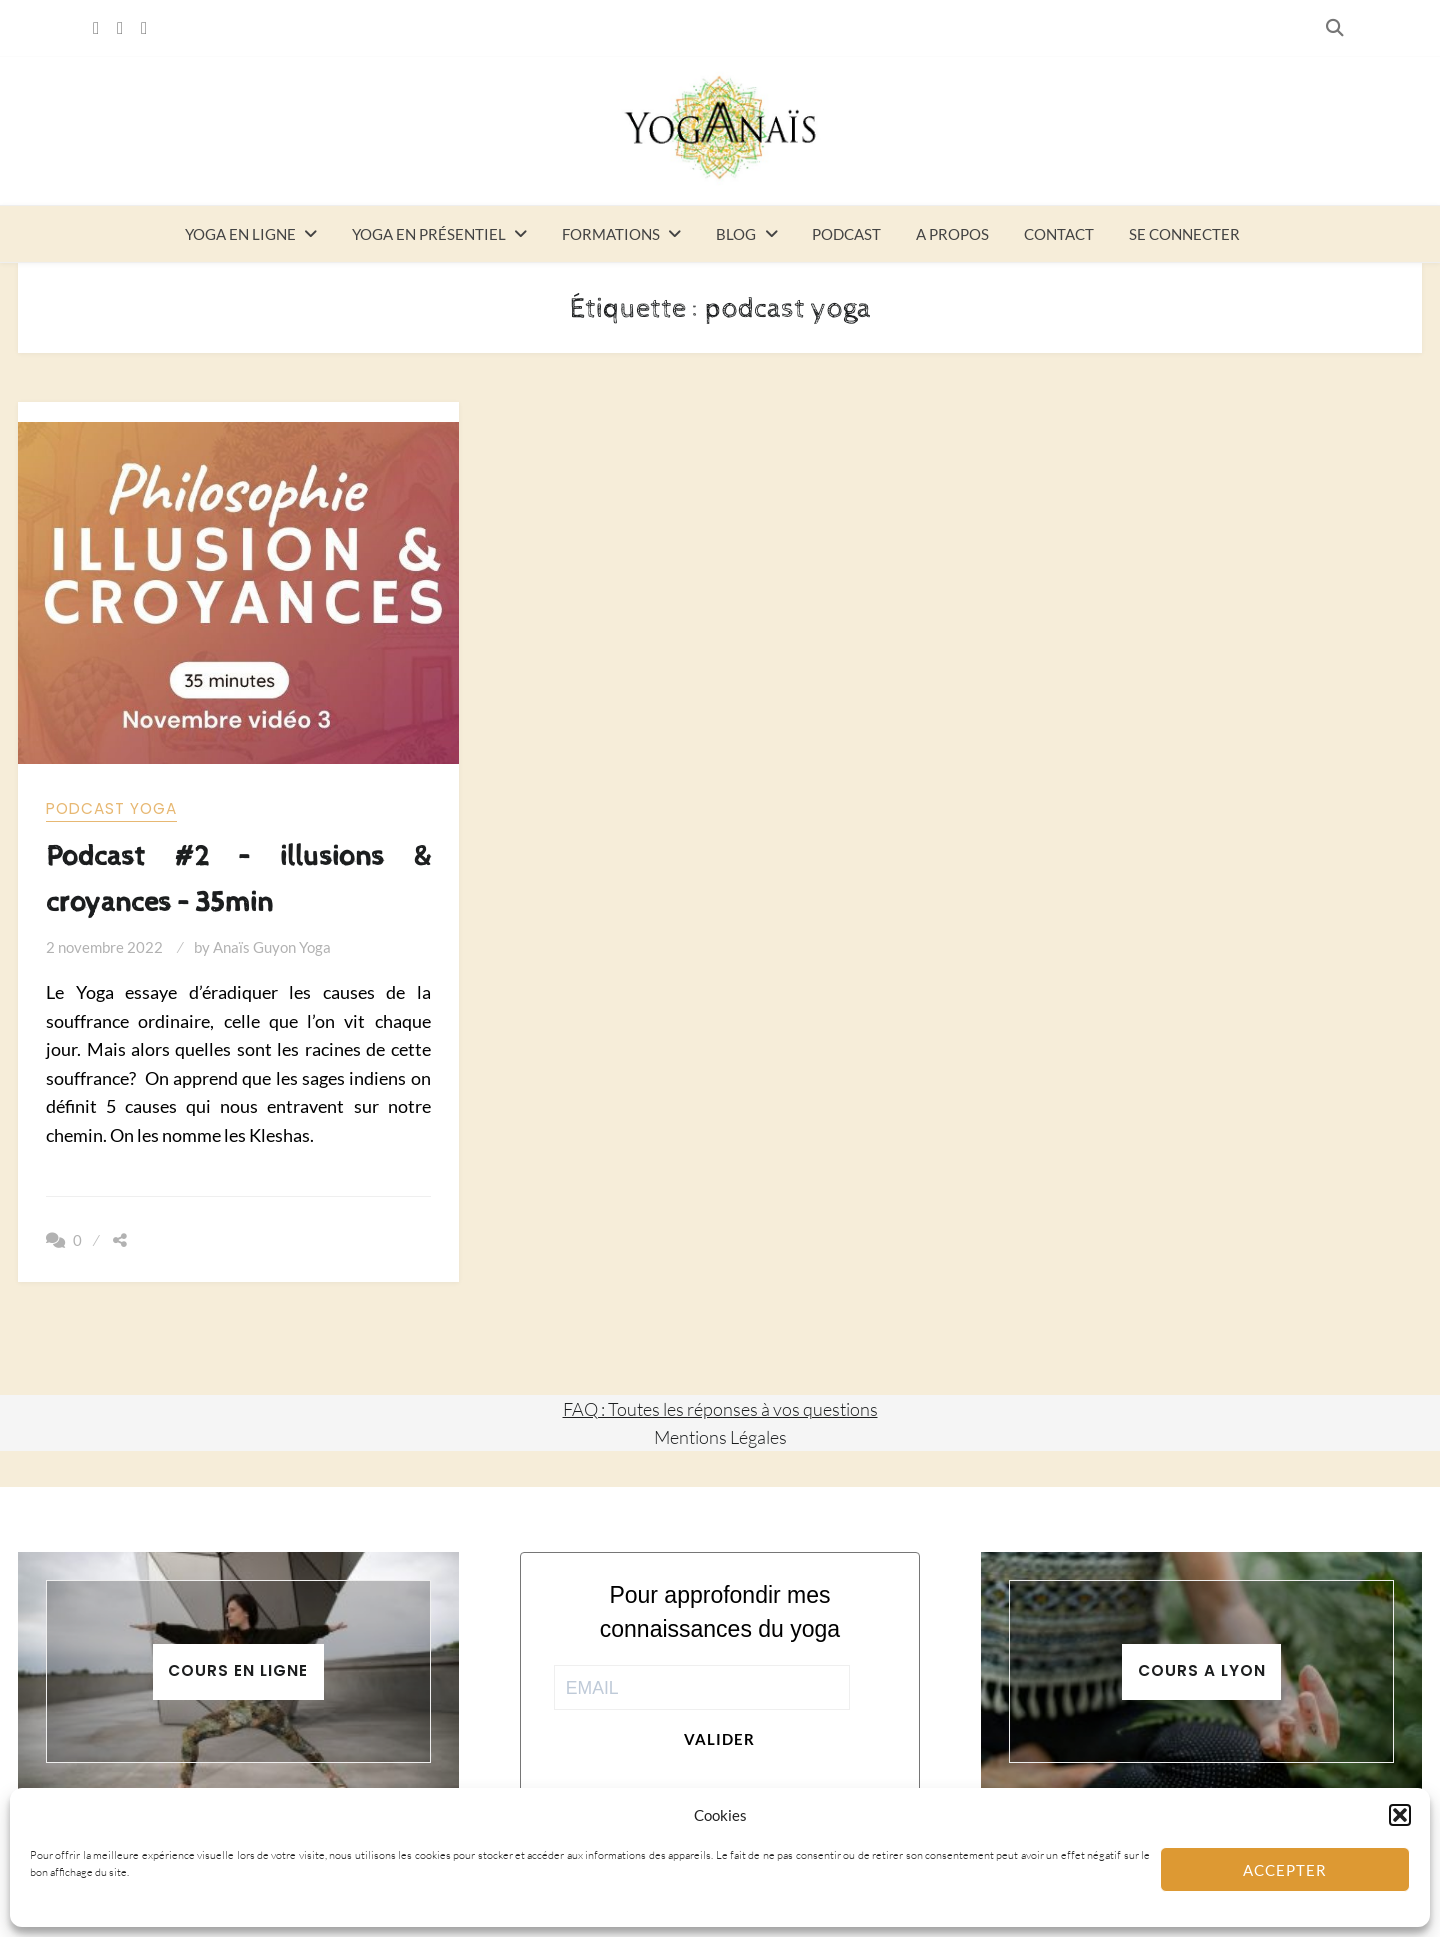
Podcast (846, 234)
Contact (1059, 234)
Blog (736, 234)
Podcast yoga (111, 808)
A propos (952, 234)
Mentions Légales (720, 1437)
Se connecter (1184, 234)
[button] (1400, 1815)
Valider (719, 1739)
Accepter (1285, 1870)
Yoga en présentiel (429, 234)
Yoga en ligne (240, 234)
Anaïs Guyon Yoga (272, 947)
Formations (611, 234)
